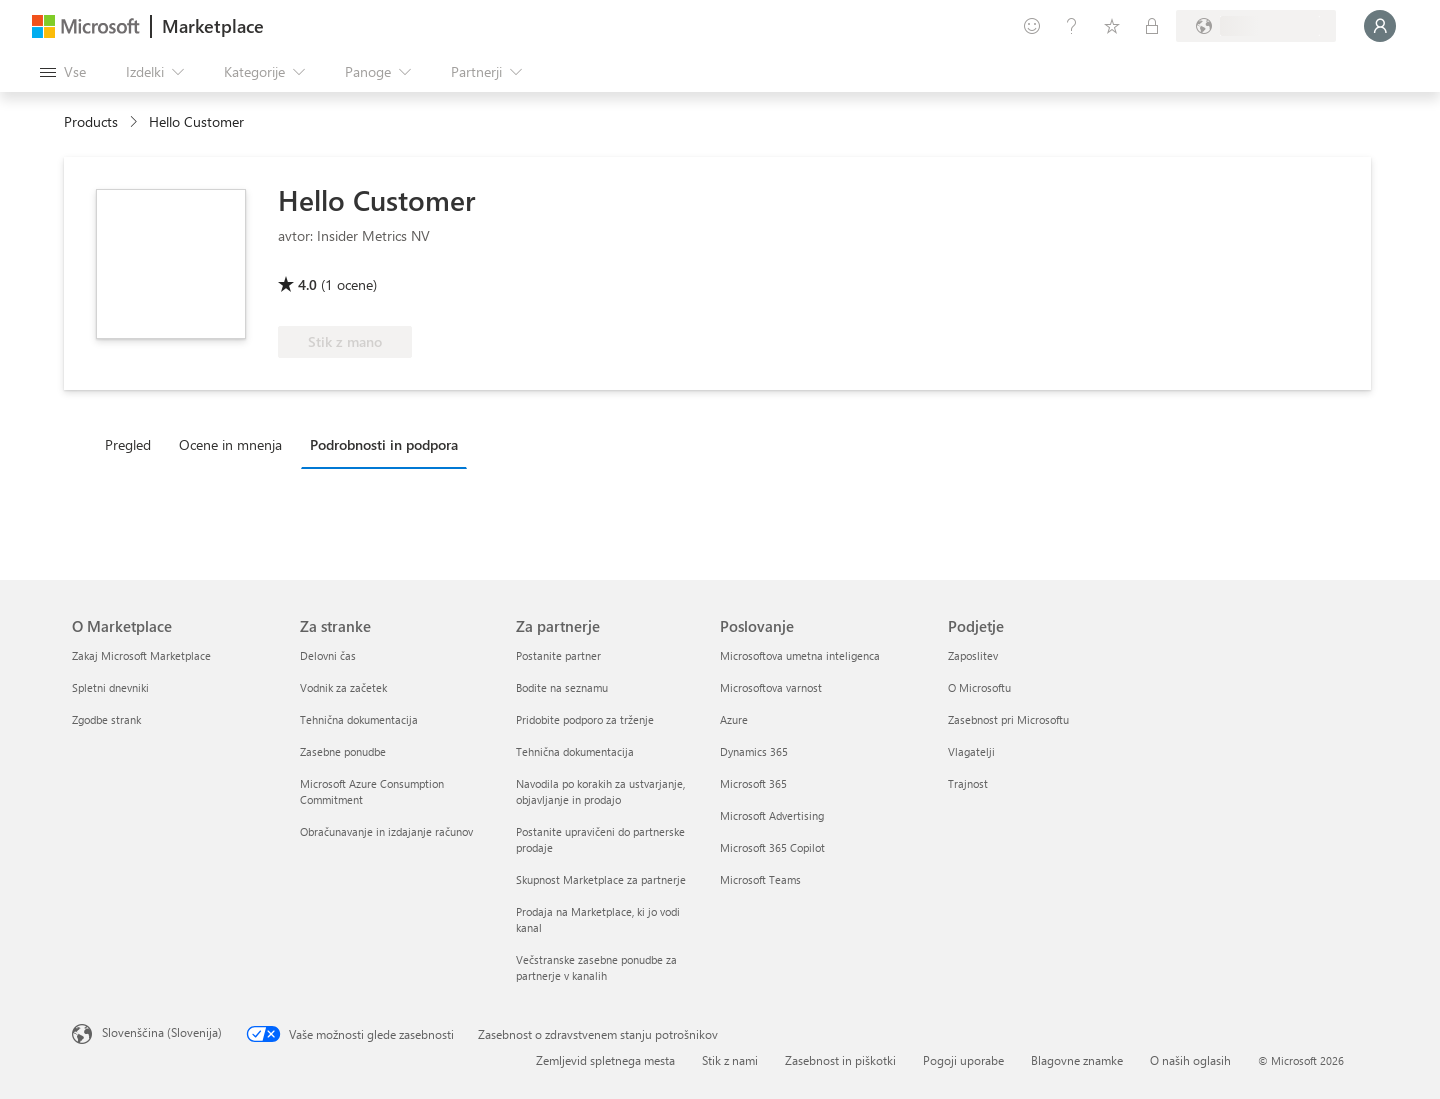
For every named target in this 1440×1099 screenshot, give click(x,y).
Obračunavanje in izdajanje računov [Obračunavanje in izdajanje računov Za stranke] (386, 831)
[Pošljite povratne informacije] (1032, 26)
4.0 (307, 284)
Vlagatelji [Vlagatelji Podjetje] (971, 751)
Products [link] (91, 121)
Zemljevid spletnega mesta (605, 1060)
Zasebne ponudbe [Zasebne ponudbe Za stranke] (343, 751)
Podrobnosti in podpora (384, 444)
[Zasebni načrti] (1152, 26)
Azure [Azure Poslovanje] (734, 719)
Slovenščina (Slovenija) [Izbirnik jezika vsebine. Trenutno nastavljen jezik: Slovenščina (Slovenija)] (162, 1032)
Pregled (128, 444)
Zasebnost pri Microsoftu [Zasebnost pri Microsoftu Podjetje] (1008, 719)
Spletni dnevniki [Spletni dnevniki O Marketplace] (110, 687)
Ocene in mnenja (230, 444)
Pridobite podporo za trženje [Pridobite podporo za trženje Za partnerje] (585, 719)
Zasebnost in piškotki (840, 1060)
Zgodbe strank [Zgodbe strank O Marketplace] (106, 719)
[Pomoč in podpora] (1072, 26)
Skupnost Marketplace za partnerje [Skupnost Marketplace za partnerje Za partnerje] (601, 879)
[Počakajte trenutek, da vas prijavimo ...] (1380, 26)
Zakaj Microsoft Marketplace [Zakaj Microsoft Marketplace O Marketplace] (141, 655)
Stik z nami (730, 1060)
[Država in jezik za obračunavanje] (1256, 26)
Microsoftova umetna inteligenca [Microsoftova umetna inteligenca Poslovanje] (800, 655)
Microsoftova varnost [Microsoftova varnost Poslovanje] (771, 687)
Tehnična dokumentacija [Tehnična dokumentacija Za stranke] (359, 719)
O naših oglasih (1190, 1060)
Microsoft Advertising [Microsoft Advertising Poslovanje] (772, 815)
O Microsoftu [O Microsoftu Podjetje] (979, 687)
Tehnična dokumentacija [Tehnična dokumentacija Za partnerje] (575, 751)
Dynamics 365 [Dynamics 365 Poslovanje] (754, 751)
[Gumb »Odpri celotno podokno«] (63, 72)
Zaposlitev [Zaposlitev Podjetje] (973, 655)
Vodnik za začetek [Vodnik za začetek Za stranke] (343, 687)
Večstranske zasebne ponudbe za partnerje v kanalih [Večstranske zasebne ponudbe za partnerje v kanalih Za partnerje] (596, 967)
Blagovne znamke (1077, 1060)
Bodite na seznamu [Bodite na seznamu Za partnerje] (562, 687)
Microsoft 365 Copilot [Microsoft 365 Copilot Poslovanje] (772, 847)
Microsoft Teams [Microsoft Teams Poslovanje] (760, 879)
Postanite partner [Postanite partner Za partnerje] (558, 655)
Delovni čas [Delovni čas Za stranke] (328, 655)
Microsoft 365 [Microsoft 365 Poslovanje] (753, 783)
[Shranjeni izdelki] (1112, 26)
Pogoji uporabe (963, 1060)
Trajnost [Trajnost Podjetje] (968, 783)
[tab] (133, 444)
